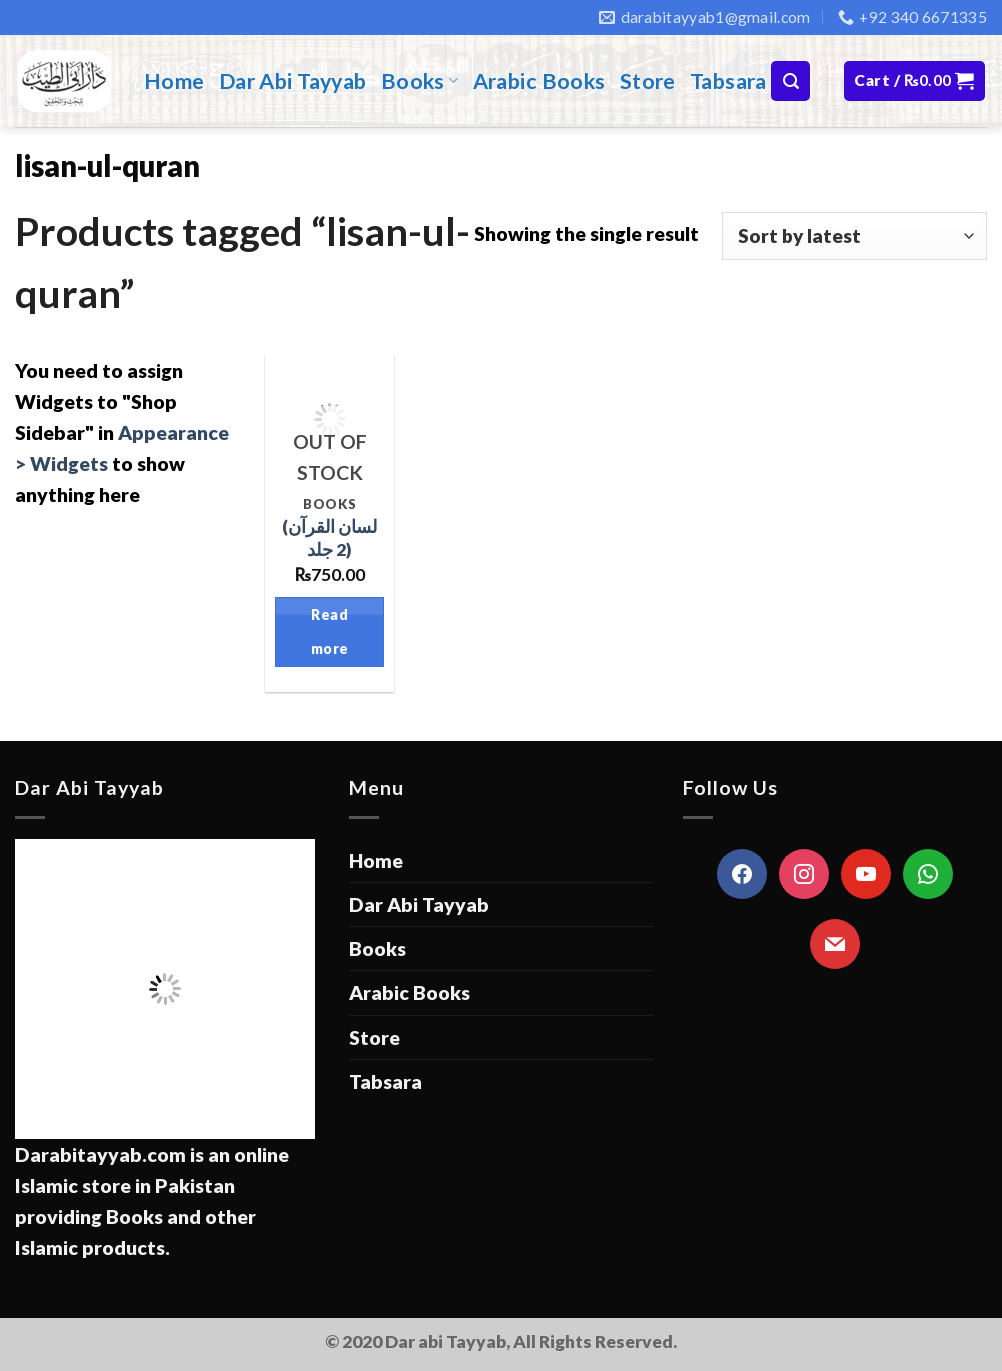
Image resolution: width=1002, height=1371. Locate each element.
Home (174, 81)
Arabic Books (539, 81)
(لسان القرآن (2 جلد (329, 538)
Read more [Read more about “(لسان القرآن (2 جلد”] (330, 631)
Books (420, 81)
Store (648, 81)
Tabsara (728, 81)
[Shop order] (854, 235)
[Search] (790, 80)
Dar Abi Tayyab (293, 81)
